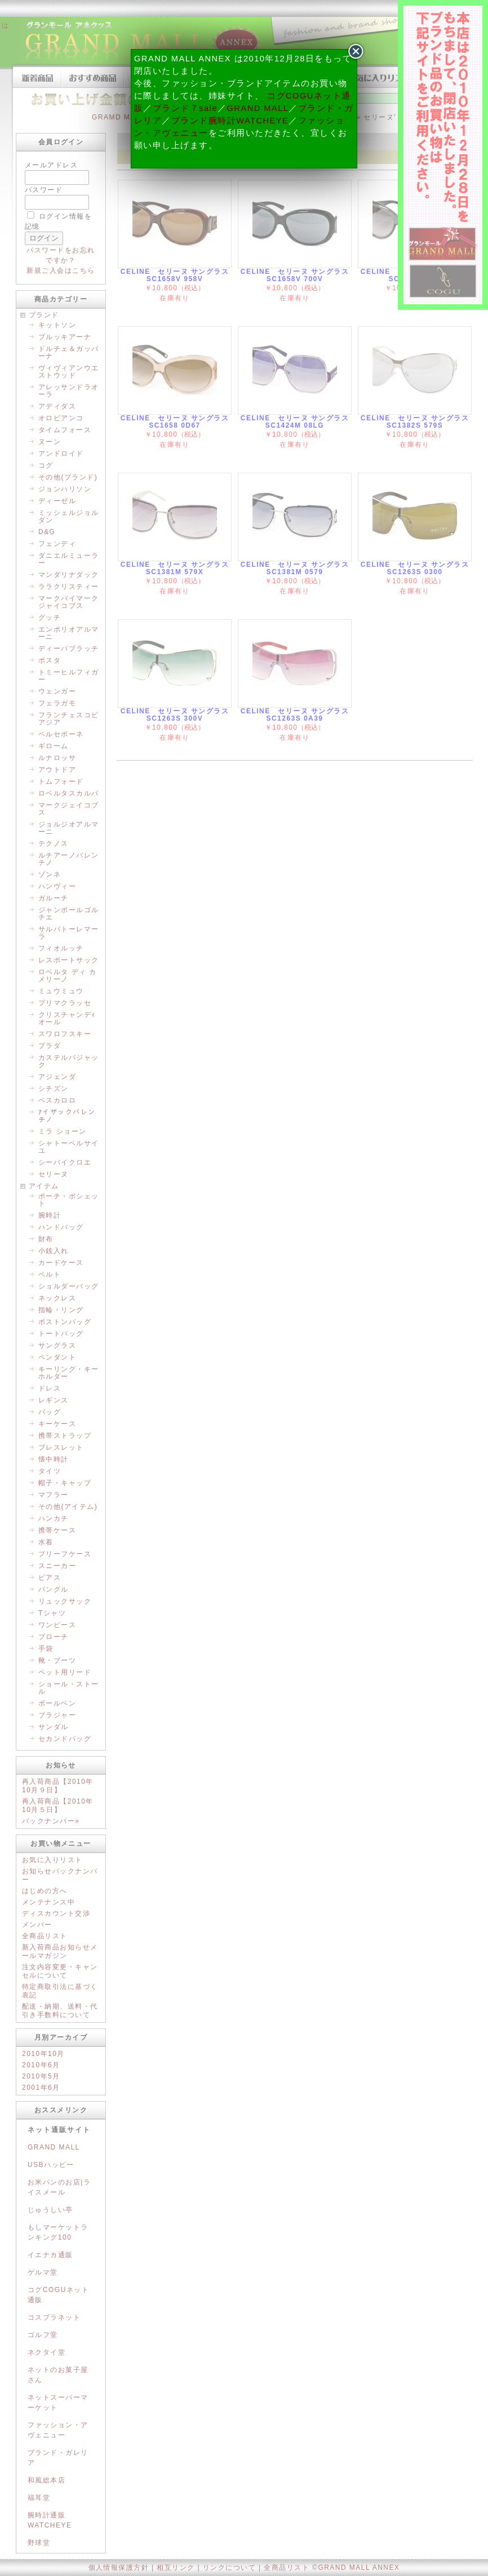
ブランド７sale (185, 108)
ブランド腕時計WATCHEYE (230, 120)
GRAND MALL (258, 108)
